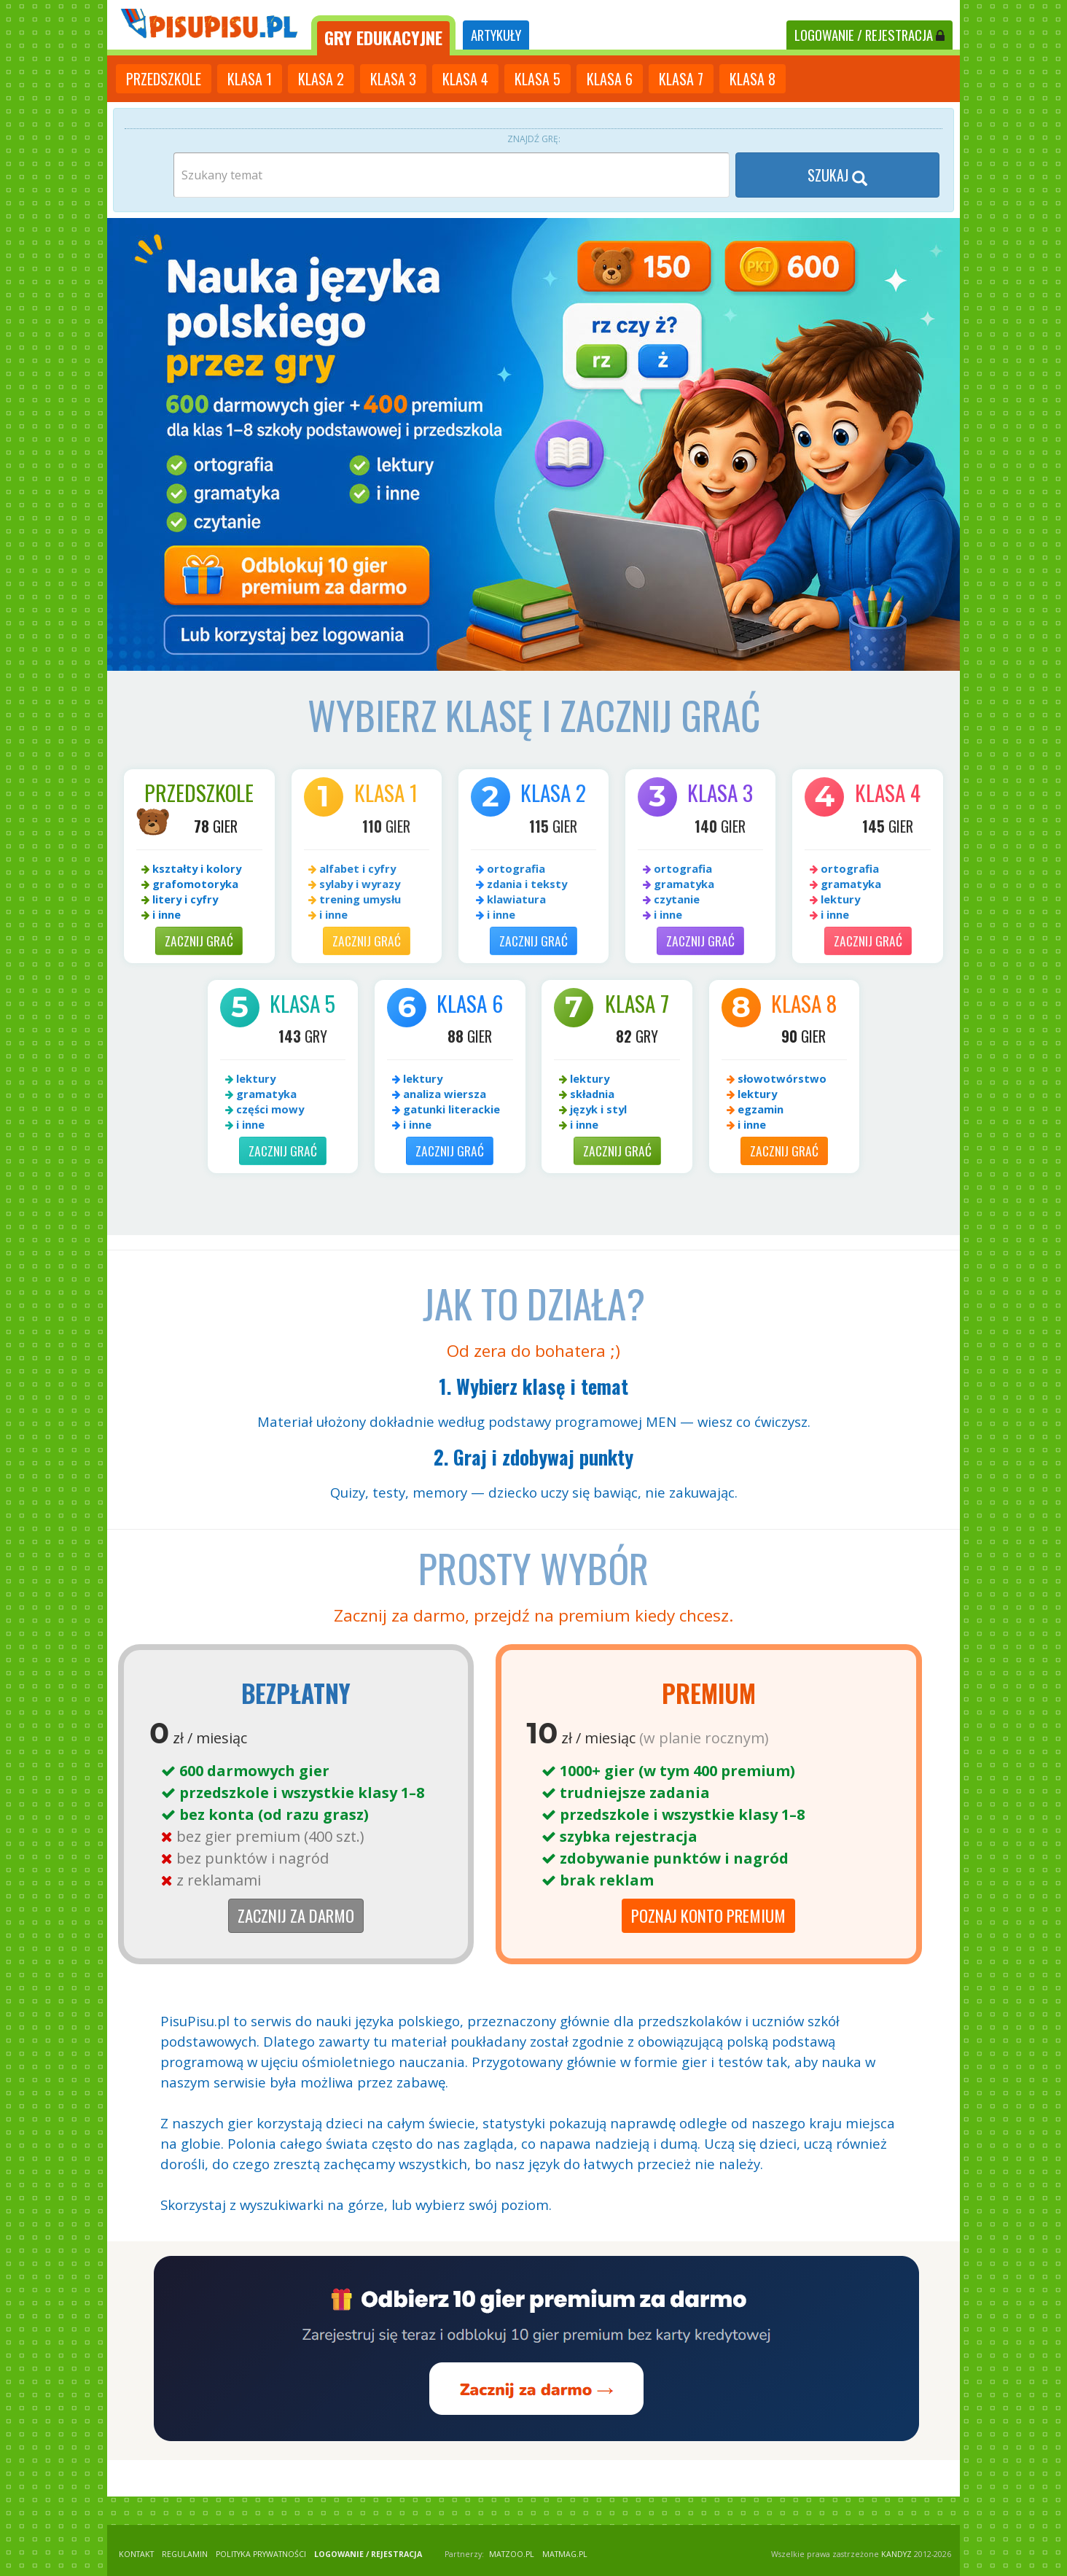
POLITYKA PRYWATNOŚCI (261, 2554)
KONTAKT (136, 2554)
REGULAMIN (185, 2554)
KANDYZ (896, 2554)
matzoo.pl (511, 2554)
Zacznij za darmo (296, 1915)
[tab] (383, 35)
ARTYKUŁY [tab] (496, 34)
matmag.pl (564, 2554)
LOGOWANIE (869, 34)
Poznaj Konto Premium (708, 1915)
